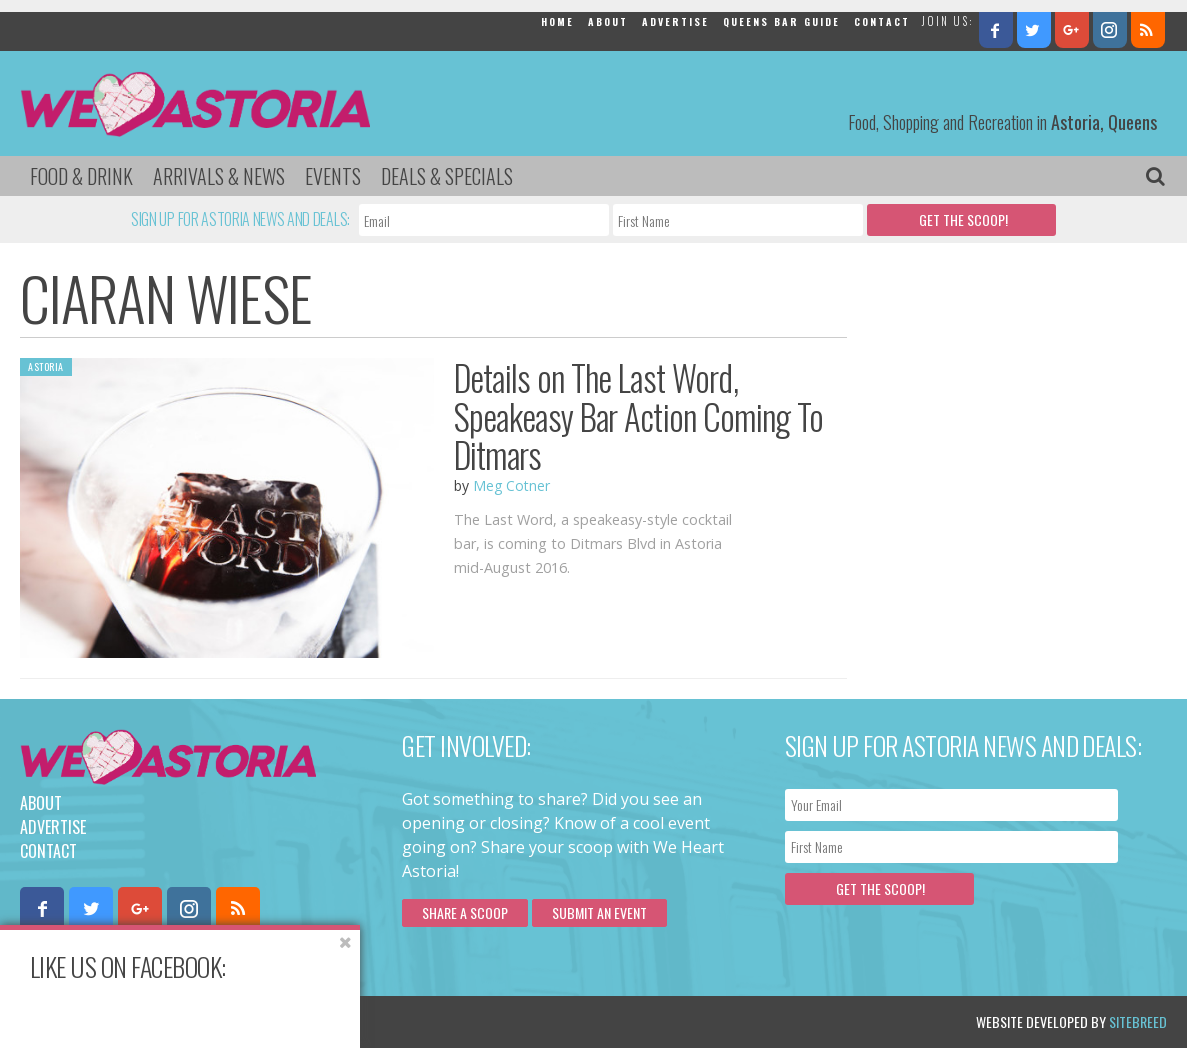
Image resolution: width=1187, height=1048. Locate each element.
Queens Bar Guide (781, 21)
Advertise (675, 21)
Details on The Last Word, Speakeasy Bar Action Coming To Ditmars (639, 415)
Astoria (46, 366)
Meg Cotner (511, 485)
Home (557, 21)
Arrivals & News (219, 176)
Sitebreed (1138, 1021)
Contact (882, 21)
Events (333, 176)
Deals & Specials (447, 176)
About (608, 21)
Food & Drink (81, 176)
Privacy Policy (222, 1021)
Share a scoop (465, 912)
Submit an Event (599, 912)
